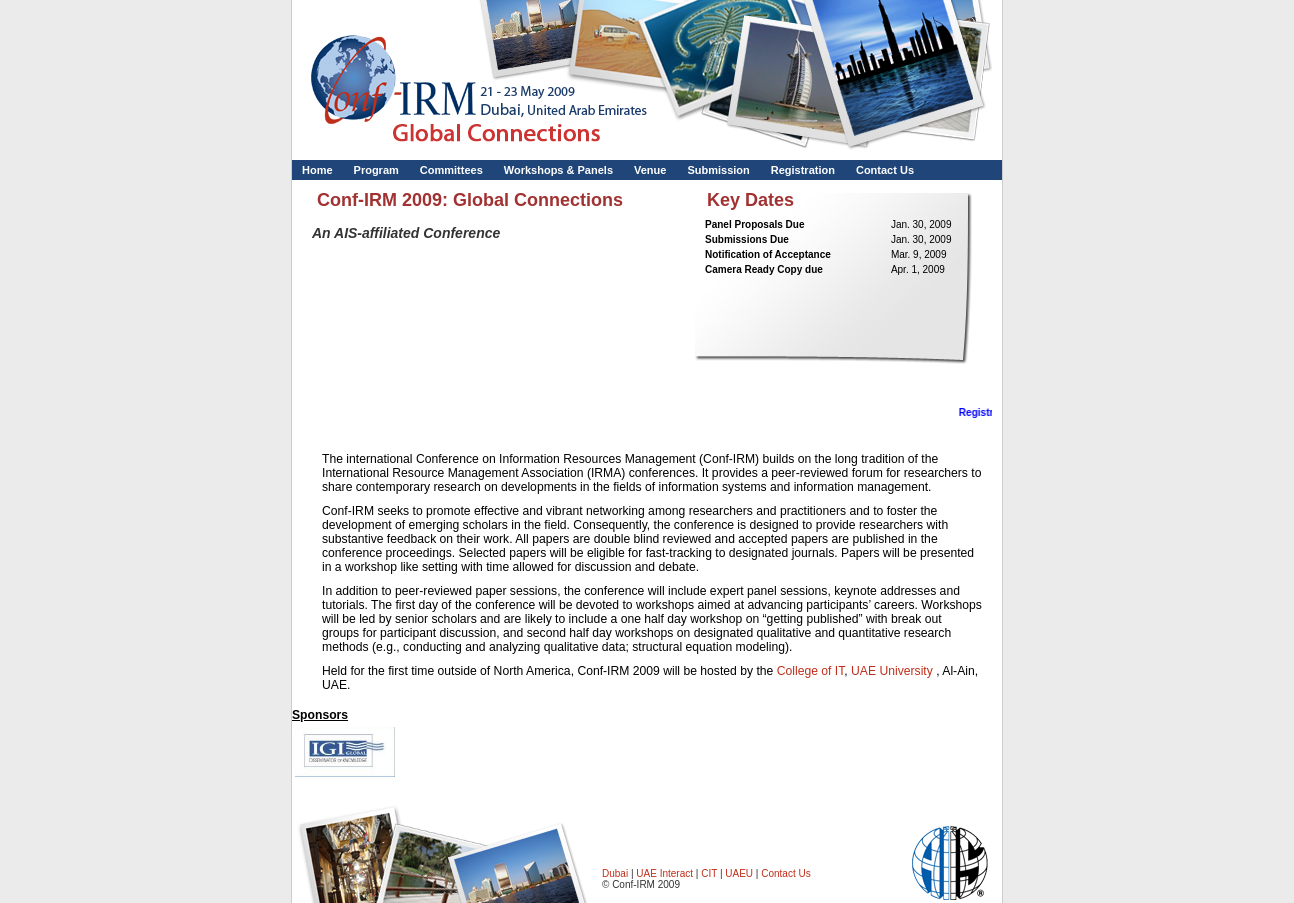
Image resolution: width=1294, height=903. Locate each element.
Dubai (615, 873)
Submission (718, 170)
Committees (451, 170)
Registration (803, 170)
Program (376, 170)
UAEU (739, 873)
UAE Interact (664, 873)
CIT (710, 873)
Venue (650, 170)
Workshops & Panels (558, 170)
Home (317, 170)
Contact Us (885, 170)
